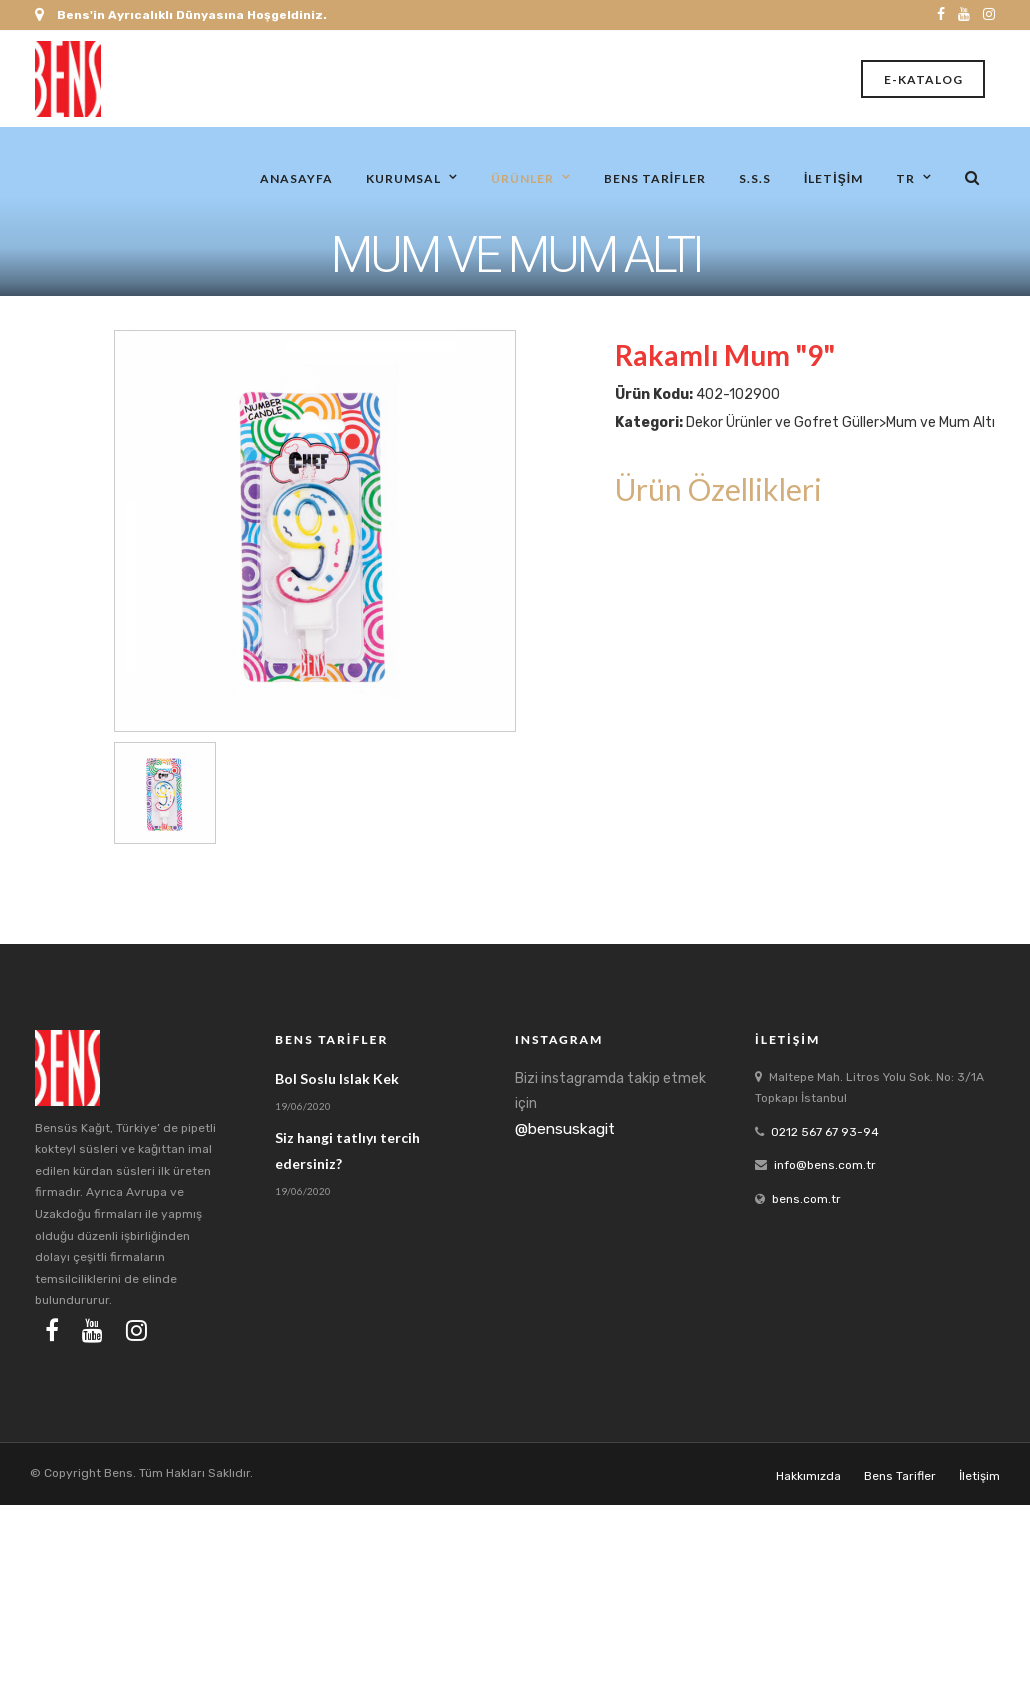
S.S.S (755, 177)
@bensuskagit (565, 1129)
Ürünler (522, 177)
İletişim (833, 177)
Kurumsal (403, 177)
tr (905, 177)
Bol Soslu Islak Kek (337, 1078)
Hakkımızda (808, 1476)
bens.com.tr (806, 1199)
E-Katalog (923, 79)
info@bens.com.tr (825, 1165)
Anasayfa (296, 177)
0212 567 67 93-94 (825, 1132)
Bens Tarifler (655, 177)
